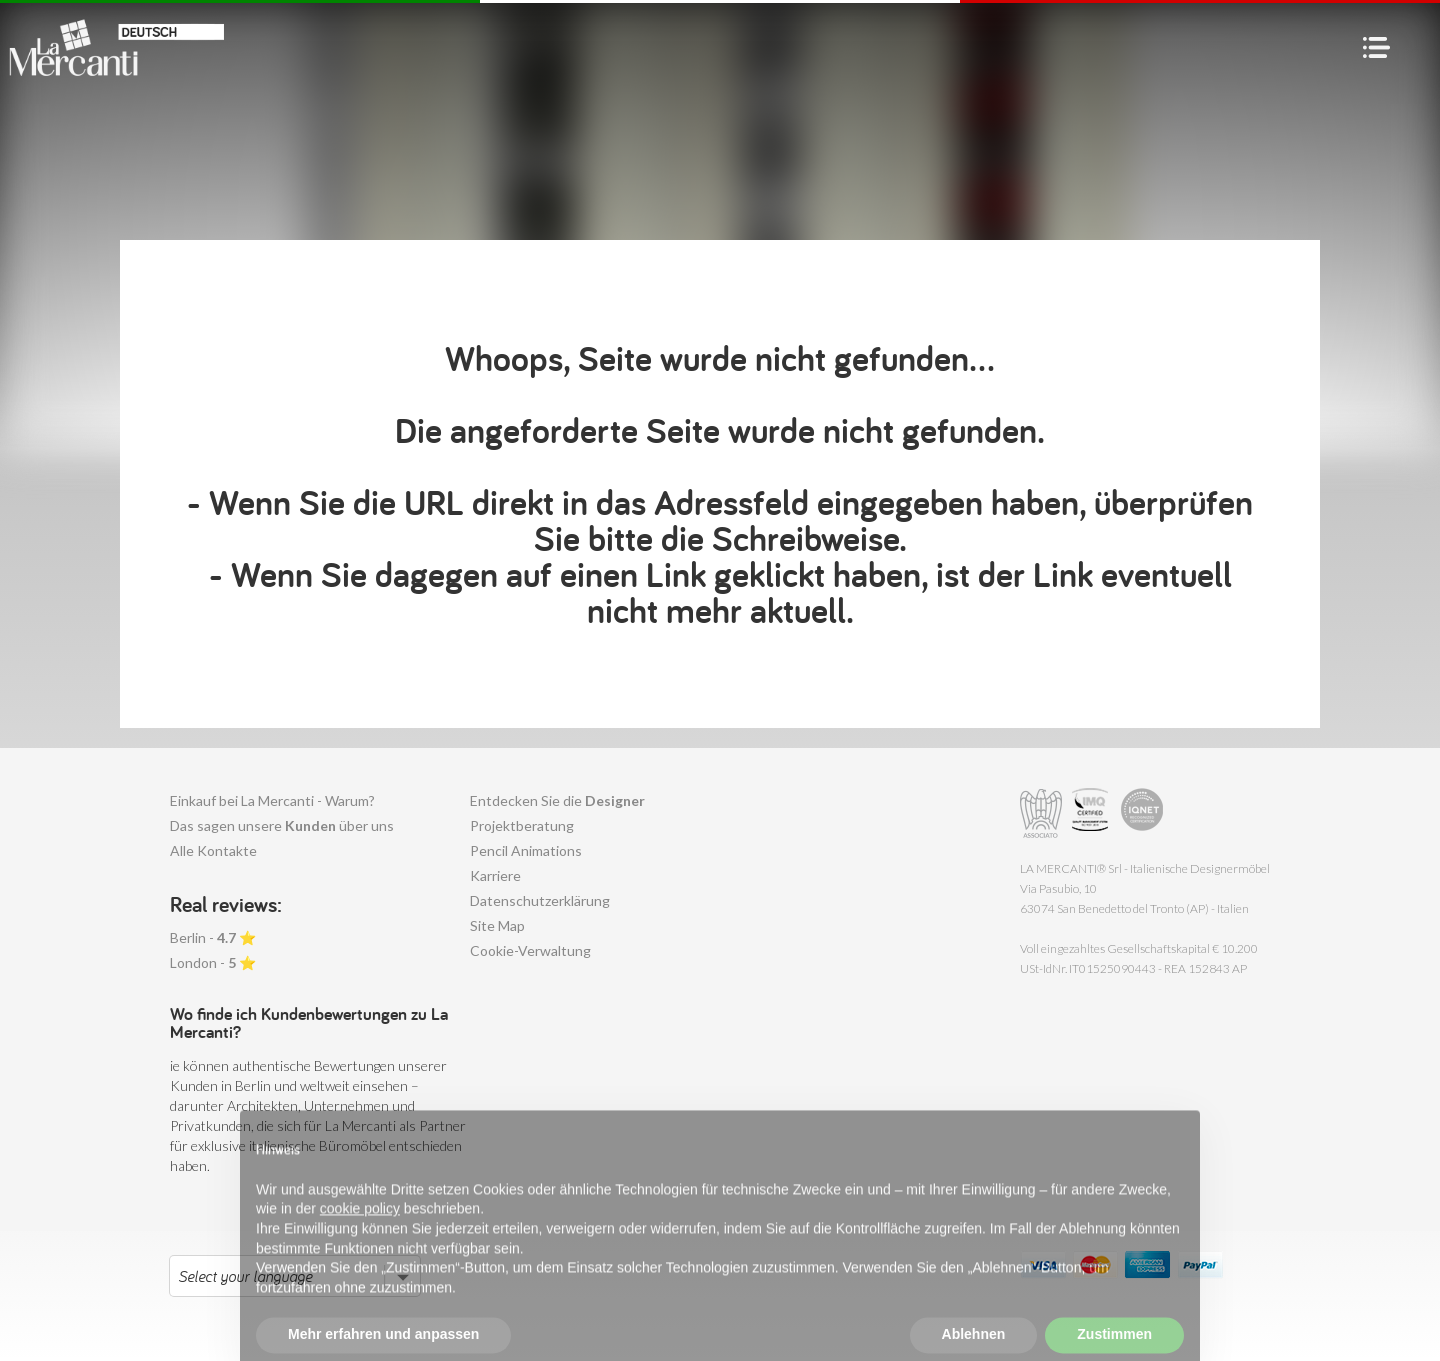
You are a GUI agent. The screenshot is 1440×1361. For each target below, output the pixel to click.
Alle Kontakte (213, 850)
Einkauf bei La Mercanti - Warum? (272, 800)
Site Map (497, 925)
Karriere (495, 875)
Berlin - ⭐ (213, 937)
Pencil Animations (526, 850)
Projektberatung (522, 825)
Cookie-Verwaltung (530, 950)
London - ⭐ (213, 962)
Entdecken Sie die (557, 800)
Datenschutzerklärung (540, 900)
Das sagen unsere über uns (282, 825)
